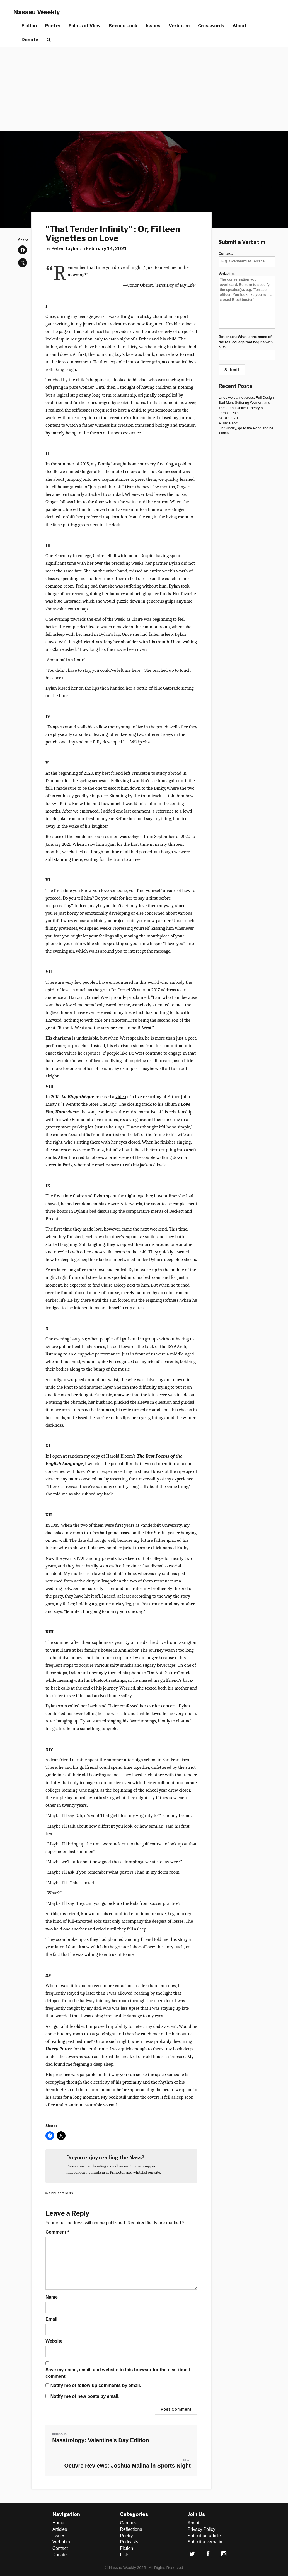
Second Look (123, 25)
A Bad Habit (228, 423)
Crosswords (211, 25)
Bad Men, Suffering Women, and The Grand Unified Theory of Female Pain (244, 407)
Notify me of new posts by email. (85, 2396)
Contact (60, 2548)
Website (53, 2341)
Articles (59, 2529)
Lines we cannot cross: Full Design (246, 397)
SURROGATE (230, 418)
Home (58, 2523)
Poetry (52, 25)
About (239, 25)
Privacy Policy (202, 2529)
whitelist (140, 2172)
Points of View (84, 25)
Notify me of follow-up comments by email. (95, 2385)
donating (99, 2166)
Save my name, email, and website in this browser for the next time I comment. (117, 2373)
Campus (128, 2523)
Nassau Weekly (36, 12)
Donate (29, 39)
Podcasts (129, 2541)
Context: (247, 257)
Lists (124, 2554)
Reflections (61, 2193)
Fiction (29, 25)
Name (51, 2297)
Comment (57, 2232)
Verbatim (179, 25)
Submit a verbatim (206, 2541)
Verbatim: (247, 300)
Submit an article (204, 2535)
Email (51, 2319)
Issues (153, 25)
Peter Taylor (65, 248)
